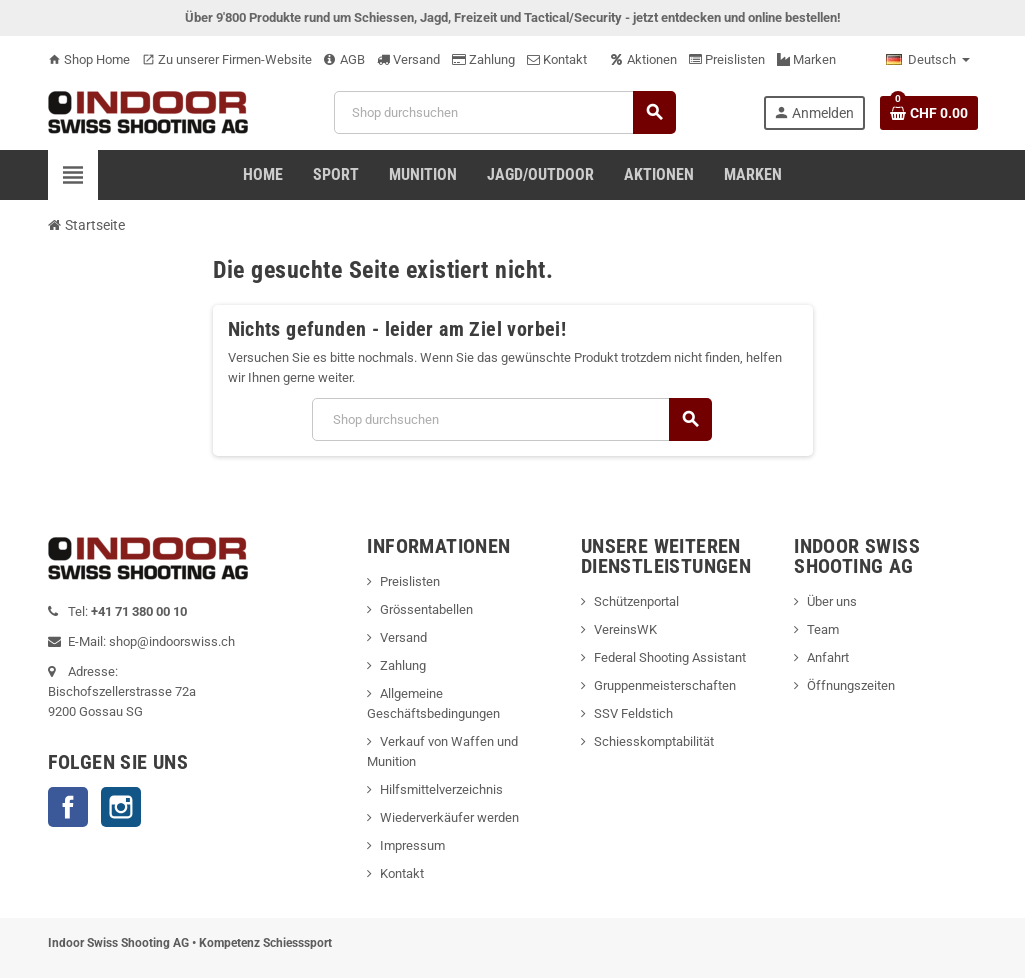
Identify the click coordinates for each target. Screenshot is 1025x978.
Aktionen (644, 59)
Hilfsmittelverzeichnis (441, 789)
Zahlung (483, 59)
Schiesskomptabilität (654, 741)
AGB (344, 59)
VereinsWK (625, 629)
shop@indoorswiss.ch (172, 641)
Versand (408, 59)
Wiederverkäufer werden (449, 817)
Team (823, 629)
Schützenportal (636, 601)
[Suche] (504, 112)
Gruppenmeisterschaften (665, 685)
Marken (806, 59)
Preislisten (727, 59)
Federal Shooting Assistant (670, 657)
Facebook (68, 807)
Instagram (121, 807)
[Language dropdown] (928, 60)
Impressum (412, 845)
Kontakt (557, 59)
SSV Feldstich (633, 713)
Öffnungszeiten (851, 685)
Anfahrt (828, 657)
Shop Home (89, 59)
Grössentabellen (426, 609)
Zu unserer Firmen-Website (227, 59)
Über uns (832, 601)
